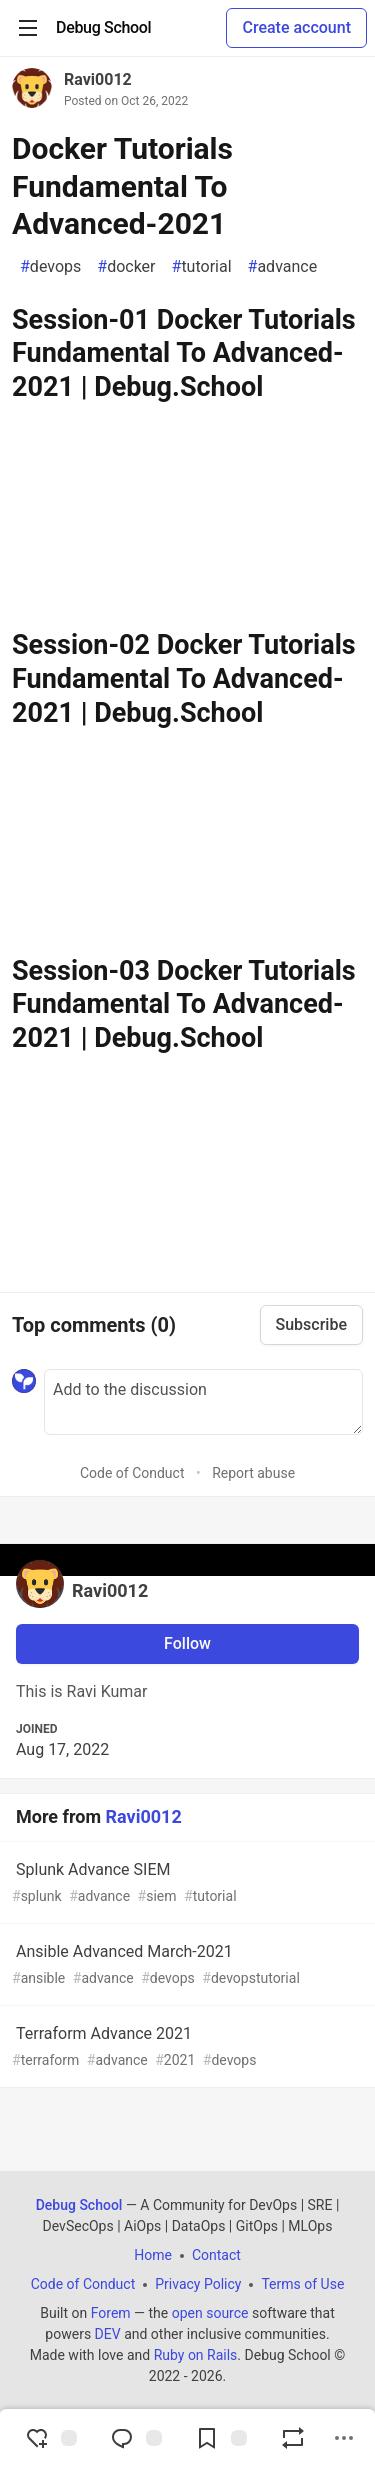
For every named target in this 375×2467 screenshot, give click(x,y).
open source (210, 2313)
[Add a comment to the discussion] (203, 1402)
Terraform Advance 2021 (185, 2047)
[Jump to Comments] (136, 2438)
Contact (216, 2255)
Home (153, 2255)
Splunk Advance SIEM (185, 1883)
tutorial (202, 267)
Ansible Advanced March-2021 (185, 1965)
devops (50, 267)
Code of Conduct (132, 1473)
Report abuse (253, 1473)
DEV (108, 2334)
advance (283, 267)
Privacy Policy (198, 2284)
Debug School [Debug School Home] (79, 2205)
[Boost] (293, 2438)
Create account (296, 27)
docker (126, 267)
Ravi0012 (98, 79)
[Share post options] (344, 2438)
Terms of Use (302, 2284)
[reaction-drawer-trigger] (51, 2438)
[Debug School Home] (103, 28)
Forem (111, 2313)
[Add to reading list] (221, 2438)
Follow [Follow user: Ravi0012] (187, 1643)
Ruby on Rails (196, 2355)
